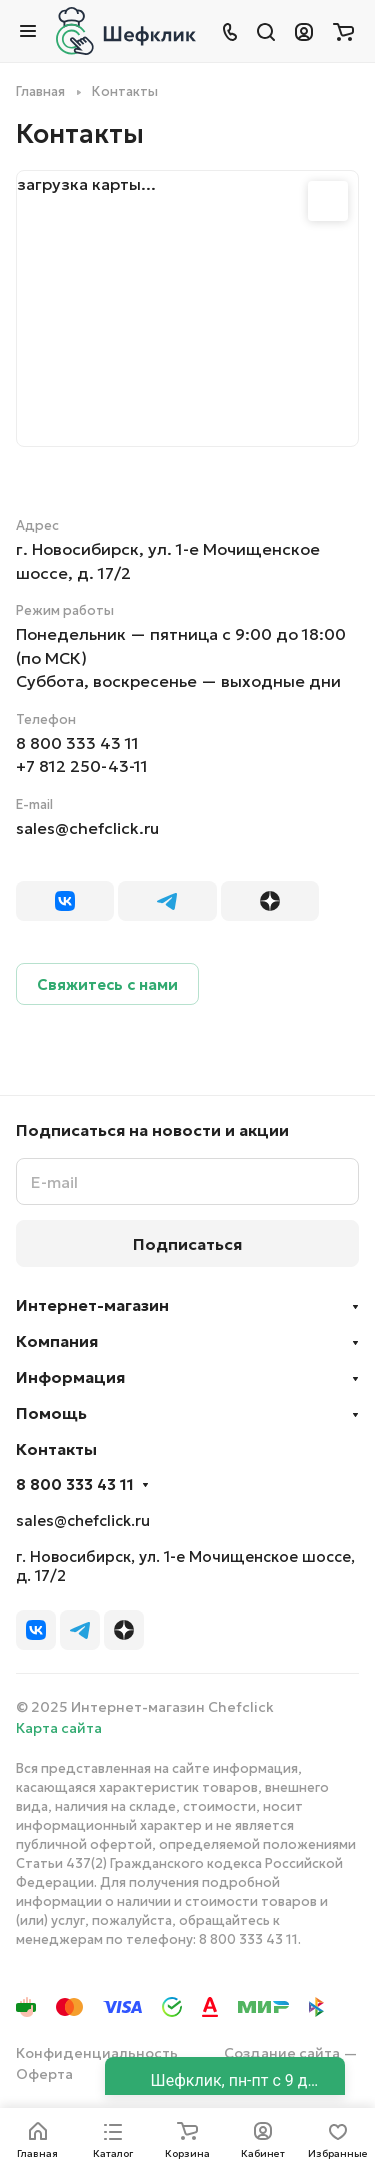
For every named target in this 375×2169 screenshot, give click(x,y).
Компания (57, 1341)
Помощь (51, 1413)
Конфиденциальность (97, 2053)
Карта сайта (59, 1728)
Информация (70, 1377)
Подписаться (187, 1244)
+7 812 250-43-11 (82, 766)
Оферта (44, 2074)
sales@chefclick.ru (87, 828)
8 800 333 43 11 (77, 743)
